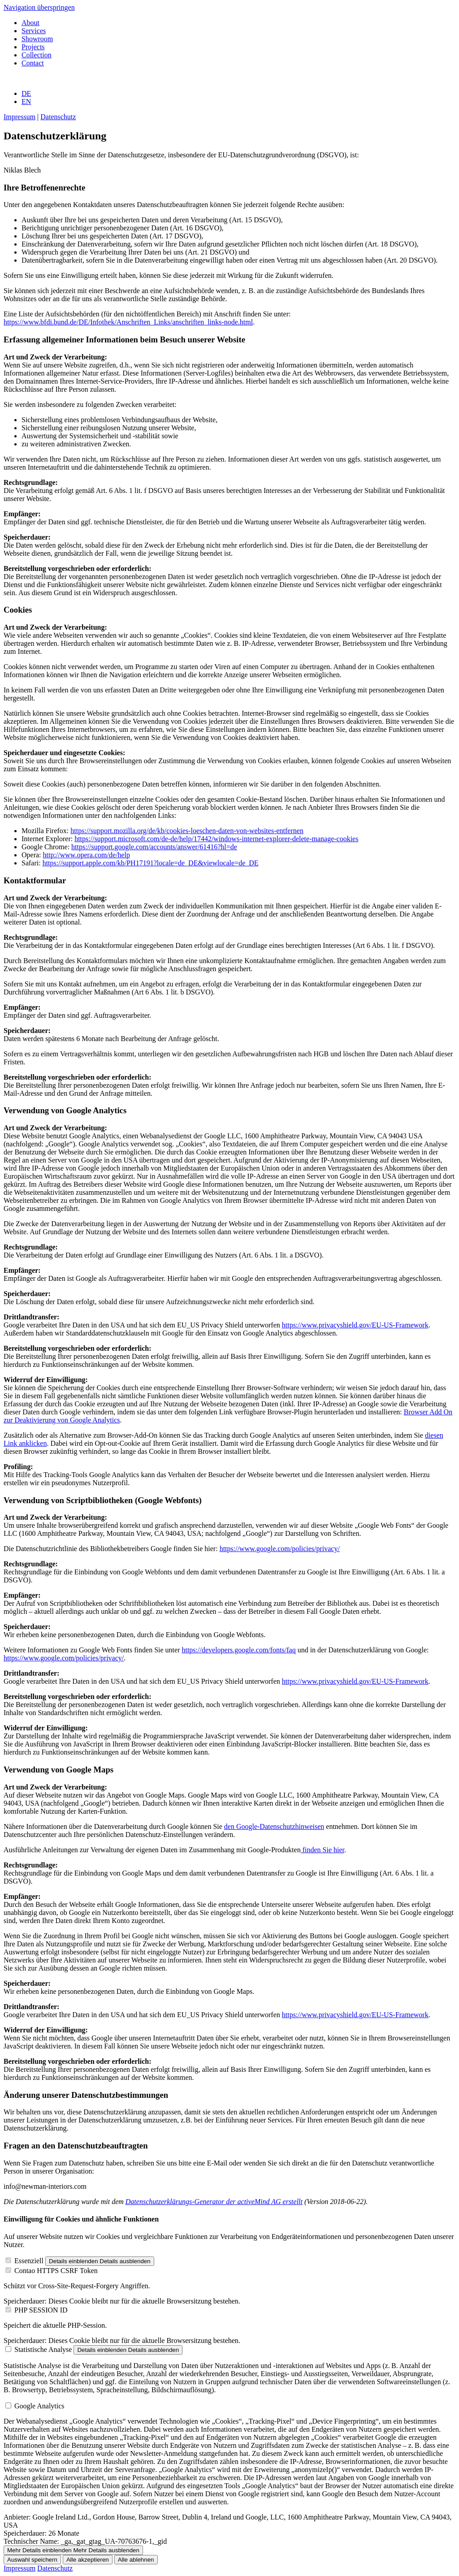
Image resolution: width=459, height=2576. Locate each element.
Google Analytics (39, 2406)
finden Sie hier (322, 1850)
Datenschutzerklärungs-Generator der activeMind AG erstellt (214, 2201)
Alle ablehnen (136, 2559)
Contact (33, 63)
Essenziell (28, 2261)
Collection (37, 55)
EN (26, 101)
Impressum (19, 117)
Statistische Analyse (43, 2349)
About (30, 22)
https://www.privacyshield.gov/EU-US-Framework (355, 1325)
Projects (33, 47)
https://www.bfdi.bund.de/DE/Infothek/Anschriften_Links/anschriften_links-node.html (128, 322)
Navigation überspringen (39, 7)
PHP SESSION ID (41, 2310)
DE (26, 93)
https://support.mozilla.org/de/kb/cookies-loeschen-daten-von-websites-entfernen (186, 830)
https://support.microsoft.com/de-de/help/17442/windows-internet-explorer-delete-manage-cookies (216, 839)
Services (34, 31)
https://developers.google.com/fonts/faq (238, 1650)
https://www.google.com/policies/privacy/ (280, 1548)
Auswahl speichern (32, 2559)
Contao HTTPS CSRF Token (56, 2270)
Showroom (37, 39)
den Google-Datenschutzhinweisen (274, 1826)
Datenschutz (58, 117)
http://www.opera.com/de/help (86, 855)
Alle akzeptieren (87, 2559)
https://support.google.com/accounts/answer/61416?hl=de (154, 847)
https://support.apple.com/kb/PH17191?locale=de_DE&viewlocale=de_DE (151, 863)
